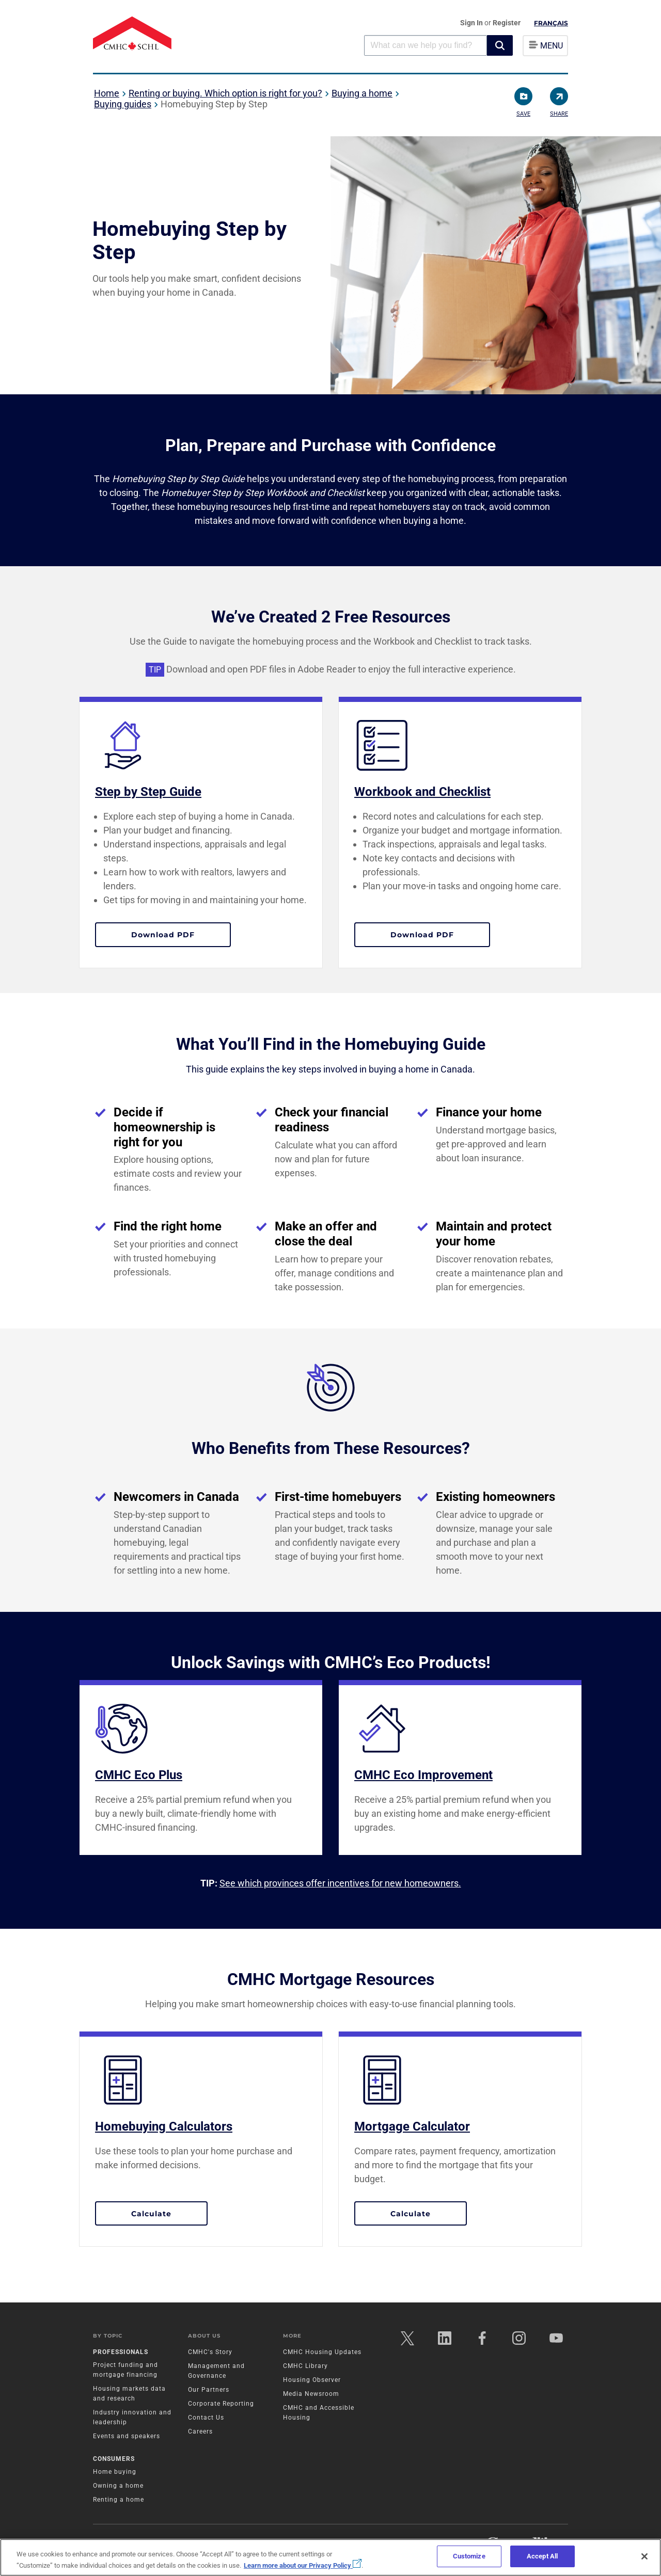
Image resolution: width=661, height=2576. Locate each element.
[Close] (644, 2556)
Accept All (542, 2556)
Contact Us (206, 2417)
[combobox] (425, 45)
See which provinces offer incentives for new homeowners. (340, 1883)
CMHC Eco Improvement (423, 1775)
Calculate (169, 2213)
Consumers (114, 2458)
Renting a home (118, 2499)
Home (106, 93)
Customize (469, 2556)
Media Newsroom (311, 2393)
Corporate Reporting (221, 2403)
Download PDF (181, 934)
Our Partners (208, 2389)
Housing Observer (312, 2379)
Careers (200, 2431)
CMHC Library (305, 2366)
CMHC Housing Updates (322, 2352)
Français (551, 23)
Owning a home (118, 2485)
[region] (330, 2557)
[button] (500, 45)
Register (507, 23)
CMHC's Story (210, 2352)
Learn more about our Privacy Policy (302, 2565)
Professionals (120, 2352)
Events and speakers (126, 2436)
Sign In (472, 23)
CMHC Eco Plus (138, 1775)
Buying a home (362, 93)
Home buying (114, 2471)
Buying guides (122, 104)
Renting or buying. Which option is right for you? (225, 93)
